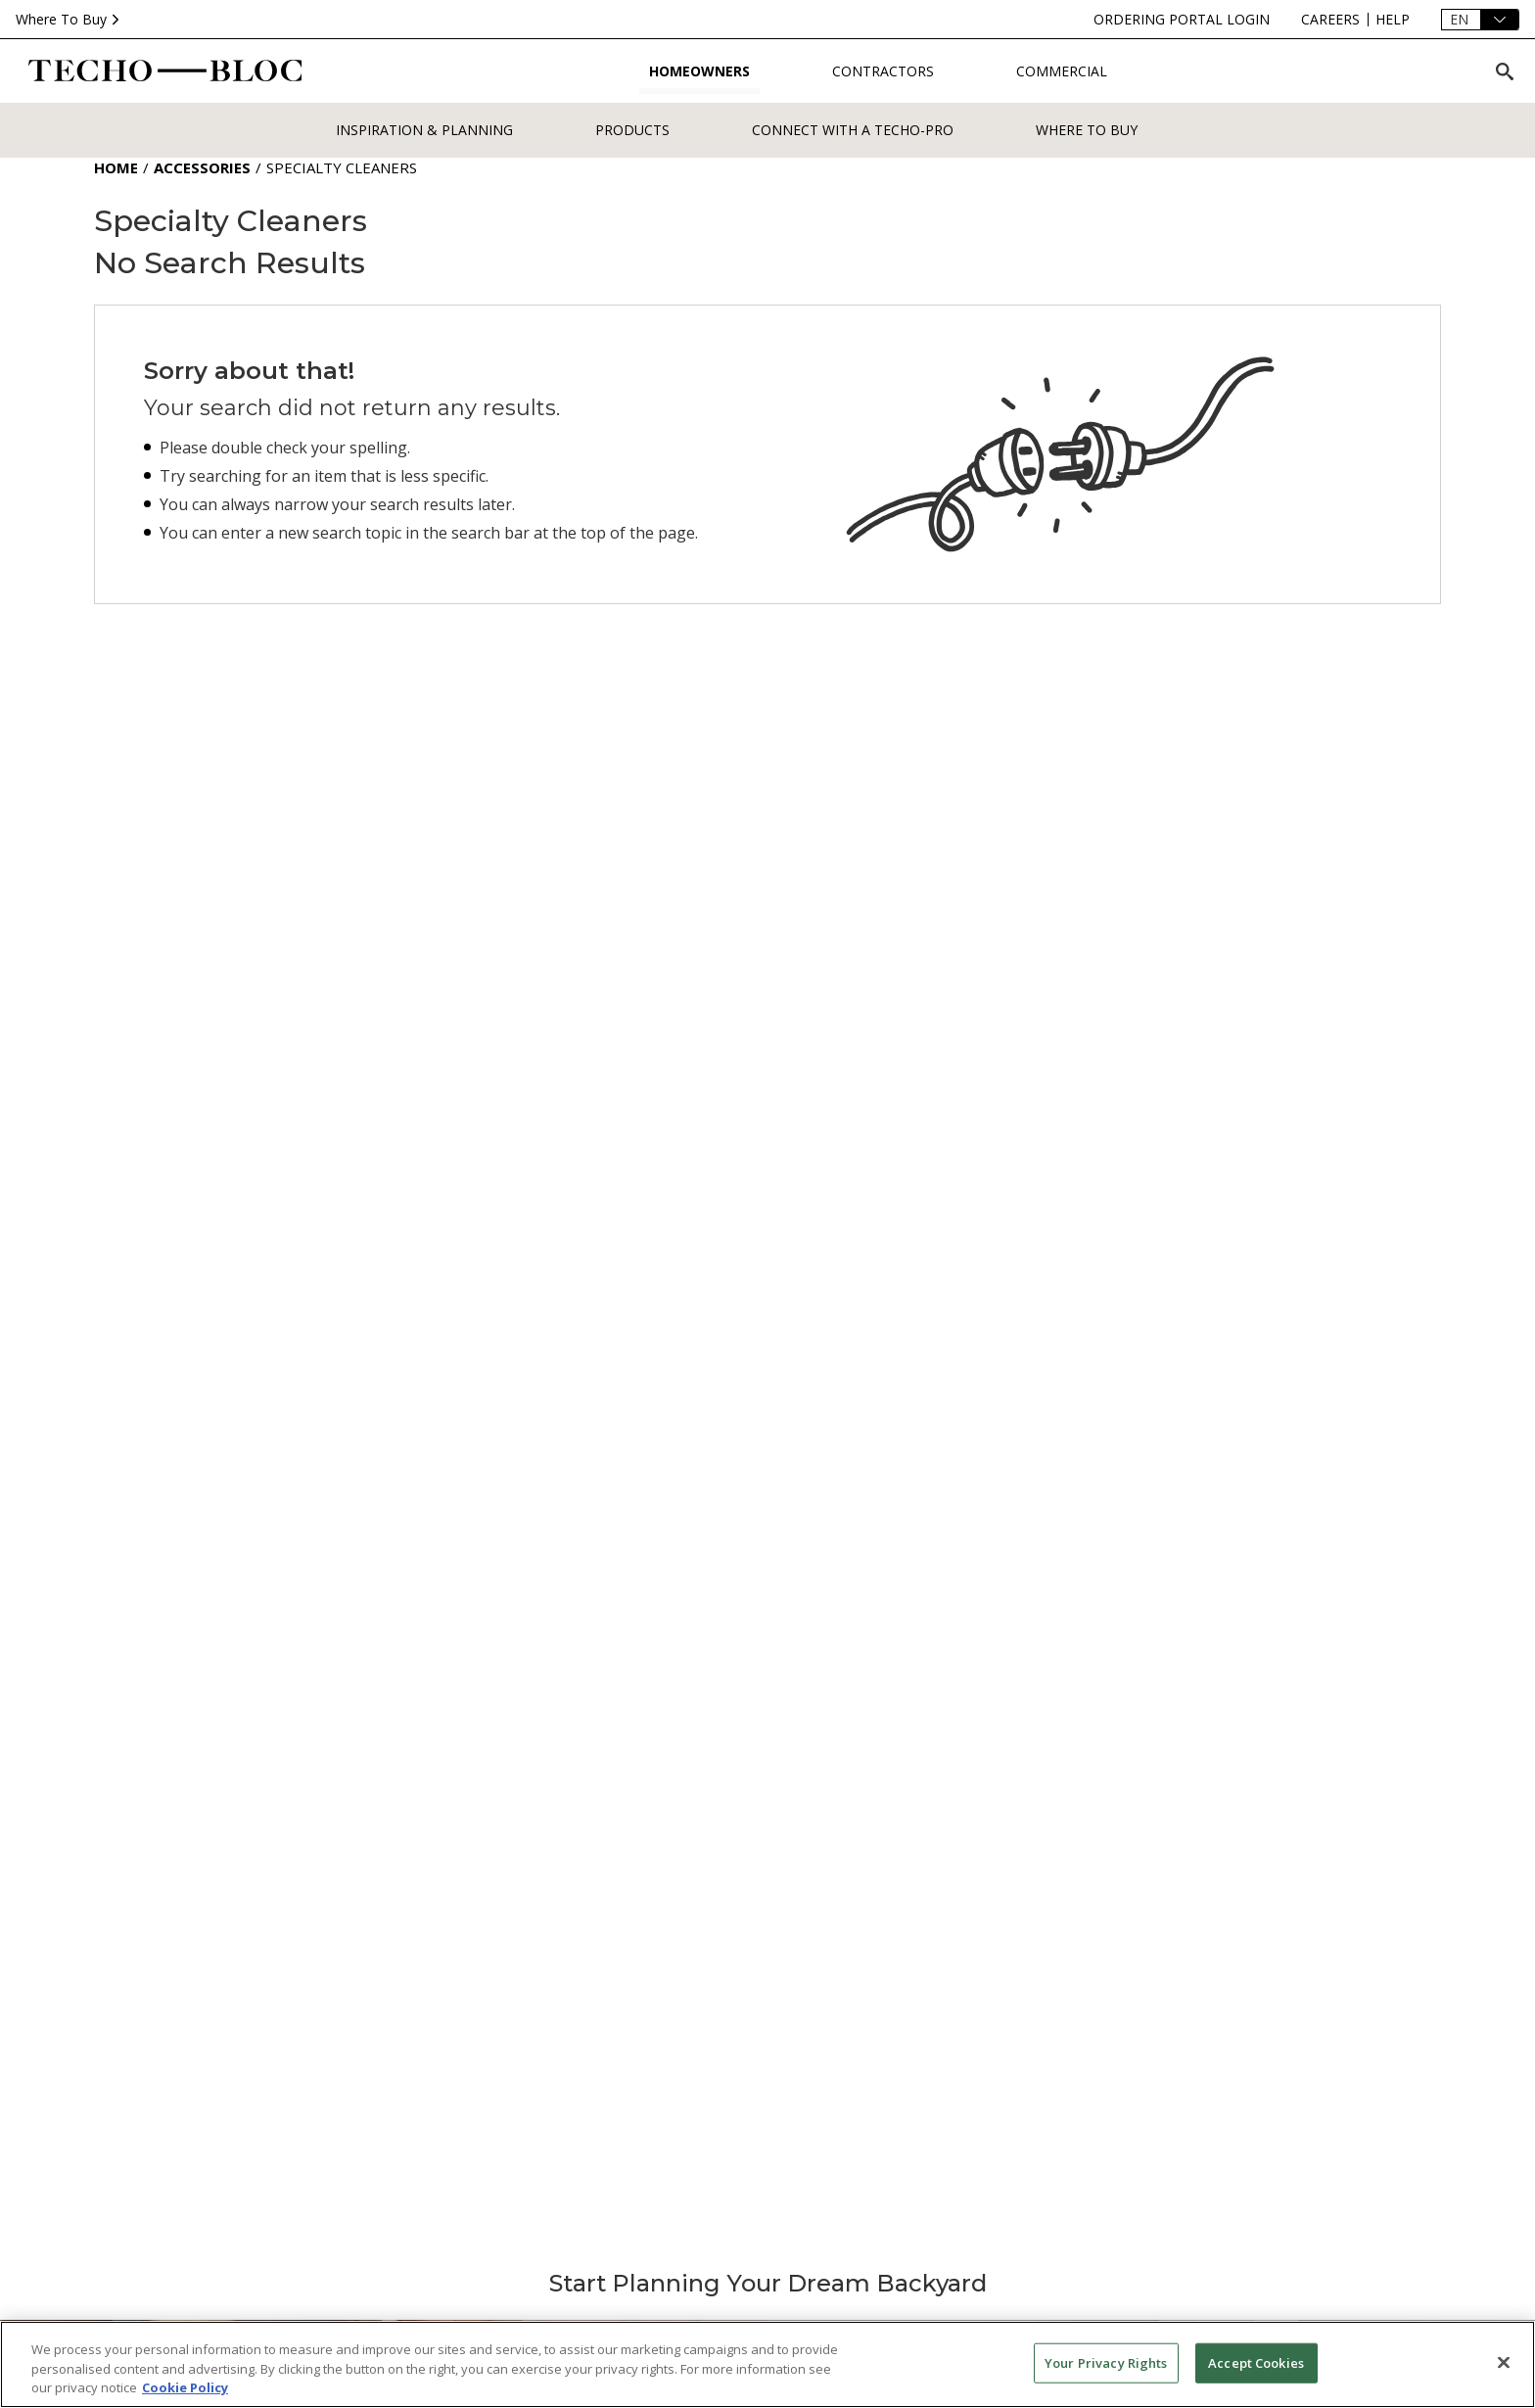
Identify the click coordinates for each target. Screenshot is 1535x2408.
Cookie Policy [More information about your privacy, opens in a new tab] (185, 2387)
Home (116, 167)
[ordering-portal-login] (1181, 19)
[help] (1392, 19)
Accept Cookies (1256, 2362)
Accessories (202, 167)
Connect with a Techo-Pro (853, 129)
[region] (767, 2364)
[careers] (1330, 19)
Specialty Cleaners (341, 167)
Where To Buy (70, 19)
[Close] (1503, 2362)
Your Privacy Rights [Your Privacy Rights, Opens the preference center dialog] (1106, 2362)
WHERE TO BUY (1087, 129)
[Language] (1480, 19)
